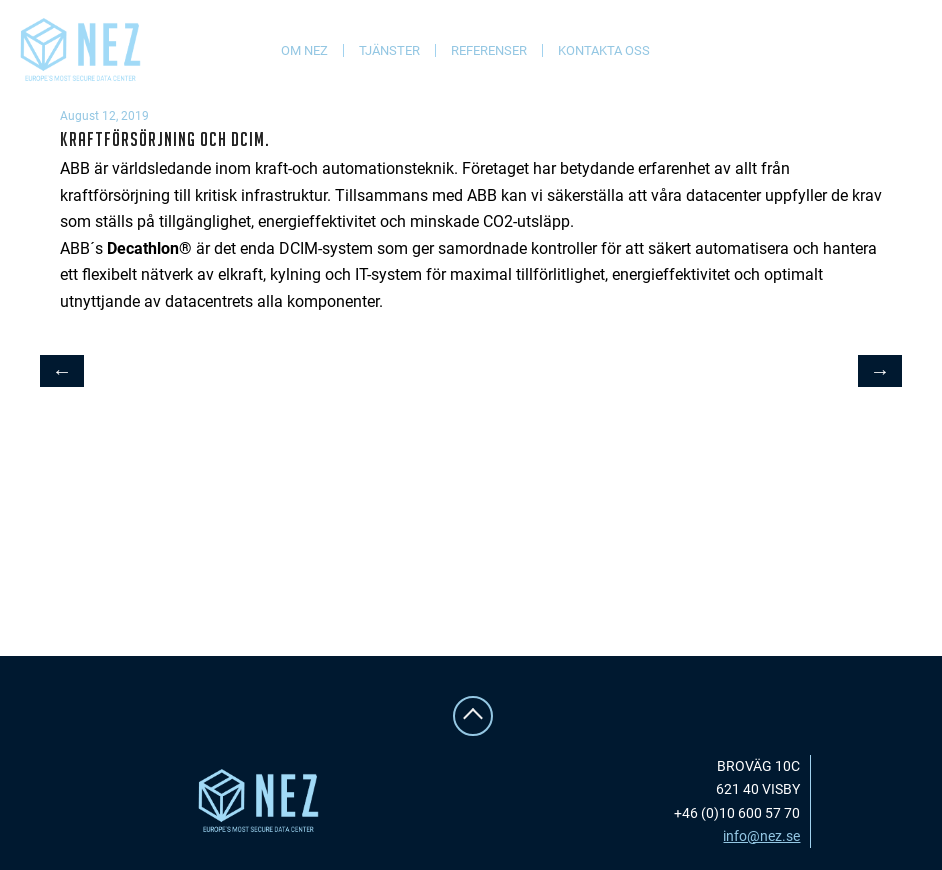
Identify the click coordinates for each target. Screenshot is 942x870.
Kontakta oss (604, 50)
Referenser (489, 50)
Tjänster (389, 50)
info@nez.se (761, 836)
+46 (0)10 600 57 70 (737, 813)
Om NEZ (304, 50)
